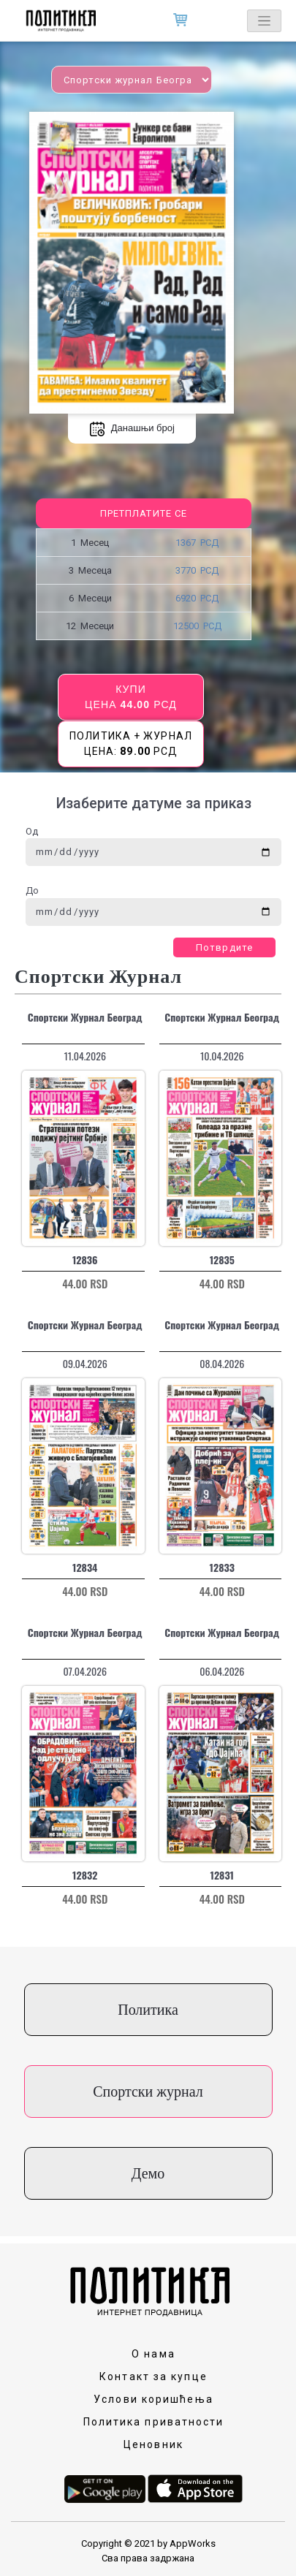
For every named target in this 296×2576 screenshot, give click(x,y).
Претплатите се (143, 513)
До (32, 890)
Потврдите (224, 947)
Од (32, 831)
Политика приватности (153, 2422)
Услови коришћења (153, 2399)
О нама (153, 2354)
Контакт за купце (153, 2376)
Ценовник (153, 2444)
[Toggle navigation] (264, 21)
